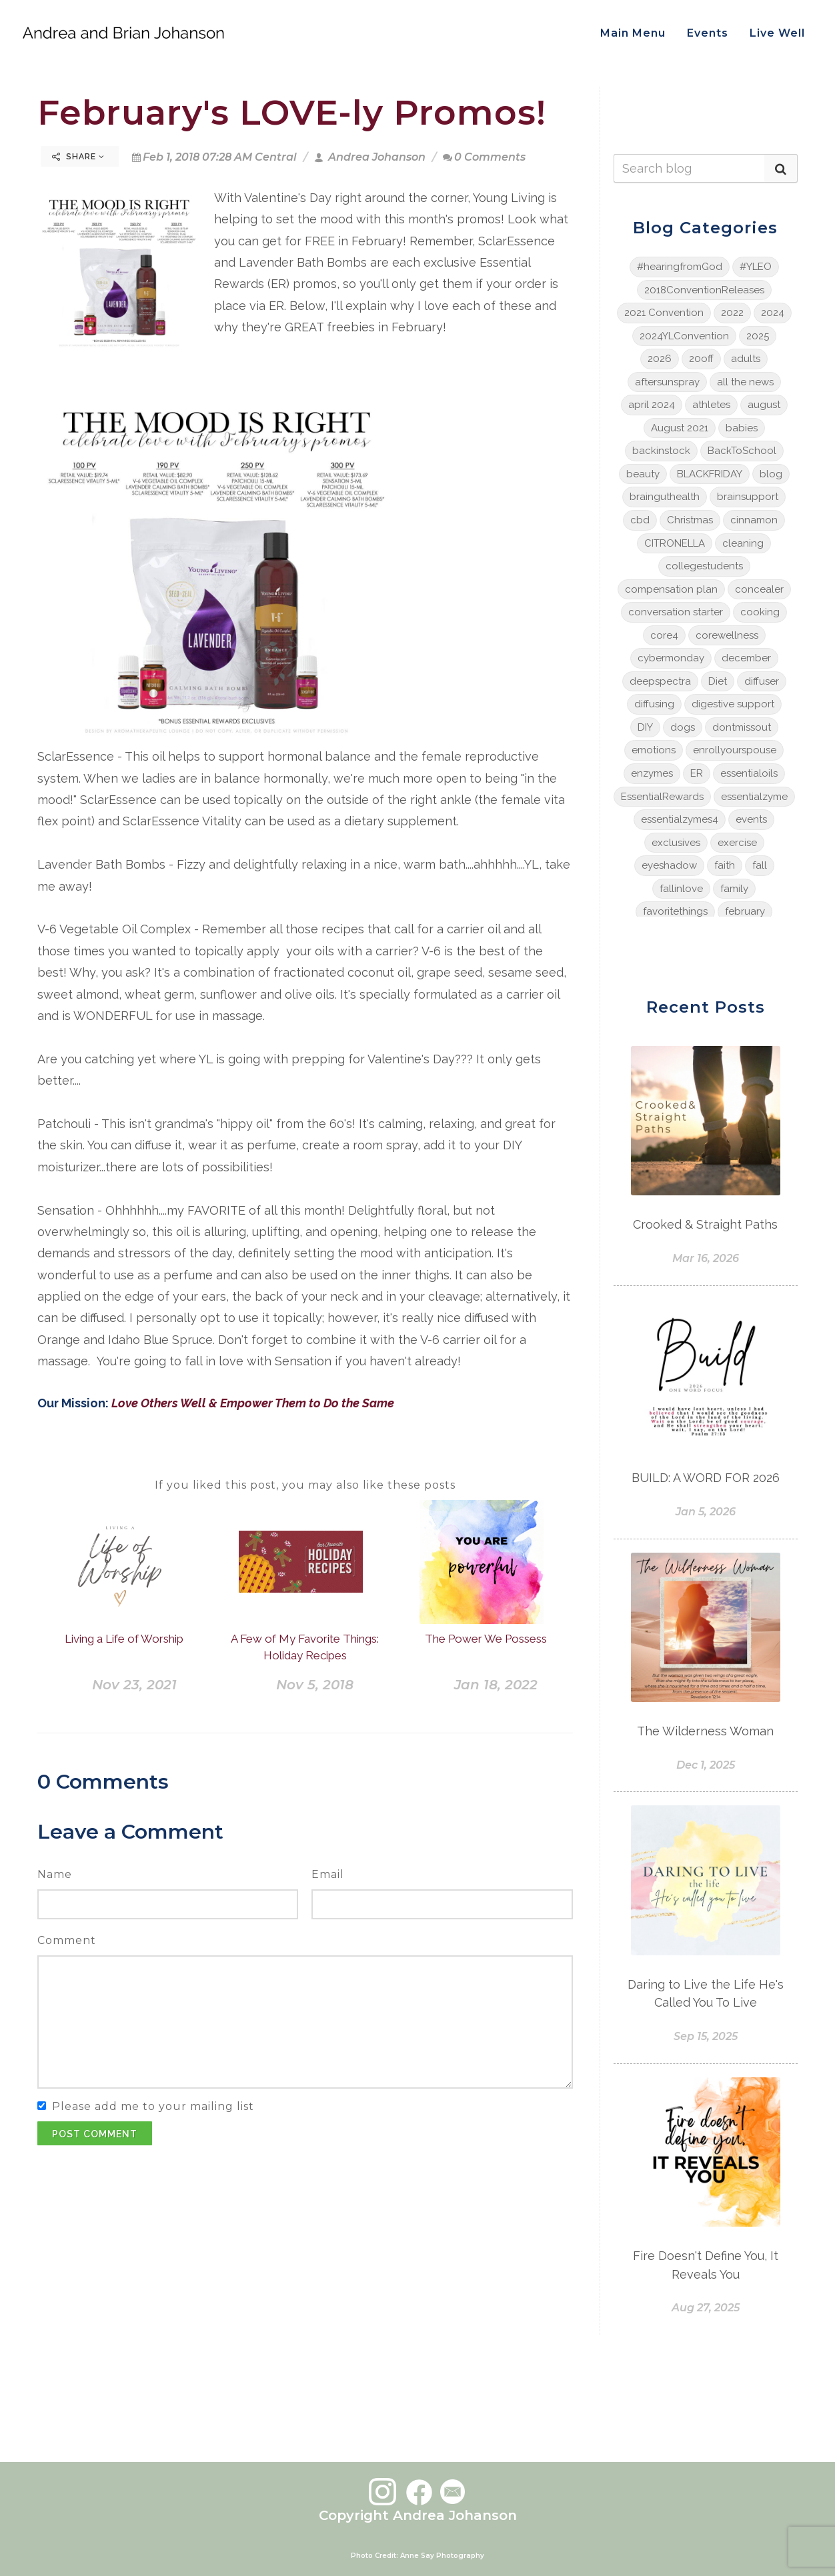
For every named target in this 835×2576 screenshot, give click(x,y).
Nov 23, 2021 (134, 1685)
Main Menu (633, 33)
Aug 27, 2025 (706, 2307)
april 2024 (651, 405)
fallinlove (681, 889)
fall (759, 865)
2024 (772, 313)
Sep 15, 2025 (706, 2036)
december (746, 658)
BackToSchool (742, 451)
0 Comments (484, 157)
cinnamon (754, 520)
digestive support (733, 704)
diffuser (761, 681)
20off (701, 359)
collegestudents (704, 566)
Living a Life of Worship (124, 1638)
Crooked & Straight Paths (705, 1224)
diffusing (654, 704)
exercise (737, 843)
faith (724, 865)
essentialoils (749, 773)
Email (327, 1874)
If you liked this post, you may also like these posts (305, 1485)
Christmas (690, 520)
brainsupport (747, 497)
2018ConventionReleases (704, 290)
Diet (717, 681)
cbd (640, 520)
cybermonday (671, 658)
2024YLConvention (684, 336)
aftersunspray (667, 382)
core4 (664, 635)
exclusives (676, 843)
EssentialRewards (662, 797)
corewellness (727, 635)
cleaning (743, 543)
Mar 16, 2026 (705, 1258)
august (764, 405)
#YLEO (756, 267)
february (745, 911)
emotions (654, 750)
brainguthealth (665, 497)
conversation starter (675, 612)
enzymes (652, 773)
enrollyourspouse (734, 750)
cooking (760, 612)
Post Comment (94, 2134)
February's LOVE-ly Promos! (291, 112)
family (734, 889)
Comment (66, 1940)
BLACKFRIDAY (709, 474)
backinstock (661, 451)
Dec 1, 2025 (705, 1765)
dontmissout (741, 727)
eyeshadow (669, 865)
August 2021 (679, 428)
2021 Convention (664, 313)
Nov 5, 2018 (314, 1685)
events (751, 819)
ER (696, 773)
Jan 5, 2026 (706, 1511)
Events (707, 33)
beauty (643, 474)
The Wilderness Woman (705, 1731)
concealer (759, 589)
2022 (732, 313)
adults (745, 359)
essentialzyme (754, 797)
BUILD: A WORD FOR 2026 (706, 1478)
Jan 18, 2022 (496, 1685)
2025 (757, 336)
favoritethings (675, 911)
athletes (711, 405)
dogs (682, 727)
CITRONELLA (674, 543)
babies (742, 428)
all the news (745, 382)
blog (771, 474)
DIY (645, 727)
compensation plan (671, 589)
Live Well (777, 33)
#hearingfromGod (679, 267)
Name (54, 1874)
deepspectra (660, 681)
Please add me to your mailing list (153, 2106)
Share (78, 156)
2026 (660, 359)
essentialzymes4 (679, 819)
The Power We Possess (486, 1638)
